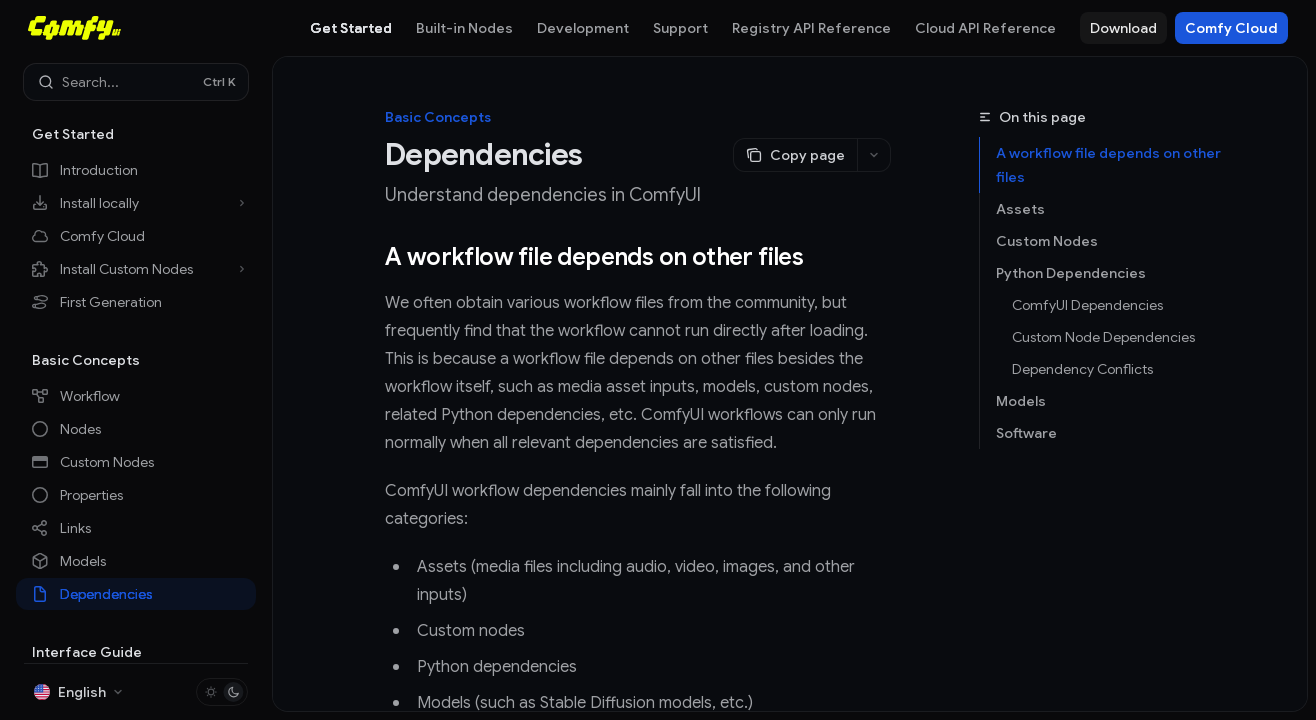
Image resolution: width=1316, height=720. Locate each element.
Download (1123, 28)
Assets (1020, 209)
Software (1026, 433)
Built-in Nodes (464, 28)
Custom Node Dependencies (1103, 337)
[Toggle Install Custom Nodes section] (136, 269)
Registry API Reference (811, 28)
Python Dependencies (1071, 273)
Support (680, 28)
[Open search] (136, 82)
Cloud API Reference (985, 28)
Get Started (351, 28)
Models (1021, 401)
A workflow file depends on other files (1108, 165)
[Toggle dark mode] (222, 692)
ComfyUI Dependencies (1087, 305)
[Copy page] (795, 155)
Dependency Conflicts (1082, 369)
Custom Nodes (1047, 241)
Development (583, 28)
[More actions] (874, 155)
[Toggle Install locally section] (136, 203)
